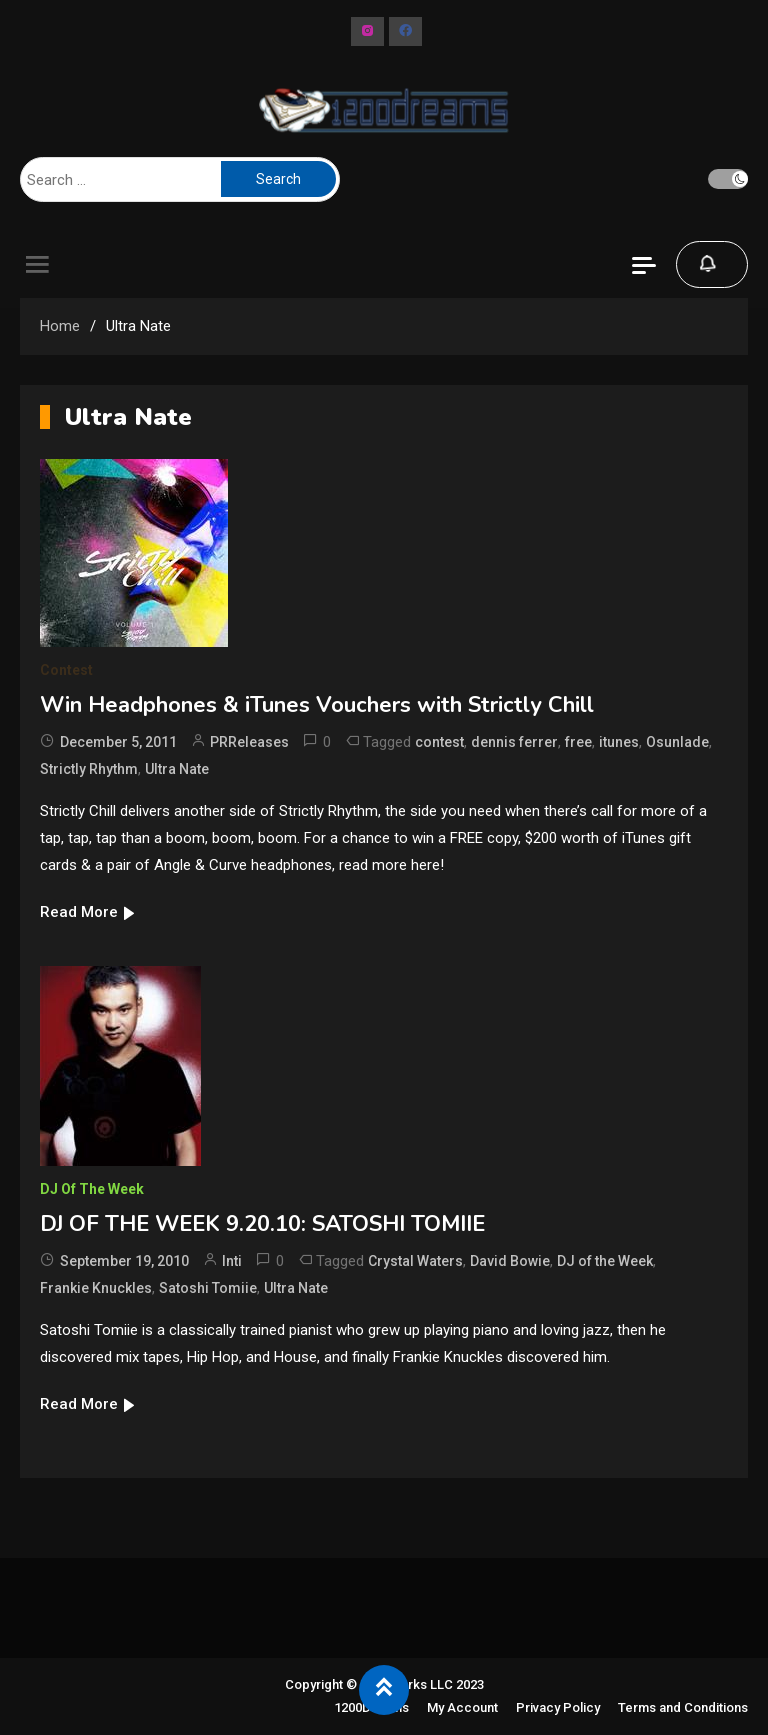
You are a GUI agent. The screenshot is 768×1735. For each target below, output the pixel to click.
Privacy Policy (558, 1707)
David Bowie (510, 1261)
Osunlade (677, 742)
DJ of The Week (92, 1189)
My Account (462, 1707)
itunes (619, 742)
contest (439, 742)
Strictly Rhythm (89, 769)
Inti (232, 1261)
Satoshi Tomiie (208, 1288)
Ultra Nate (177, 769)
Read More (88, 912)
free (578, 742)
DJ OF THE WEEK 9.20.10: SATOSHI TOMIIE (262, 1224)
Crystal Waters (415, 1261)
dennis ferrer (514, 742)
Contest (66, 670)
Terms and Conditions (683, 1707)
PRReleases (249, 742)
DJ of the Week (605, 1261)
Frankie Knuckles (96, 1288)
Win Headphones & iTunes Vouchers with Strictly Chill (317, 705)
